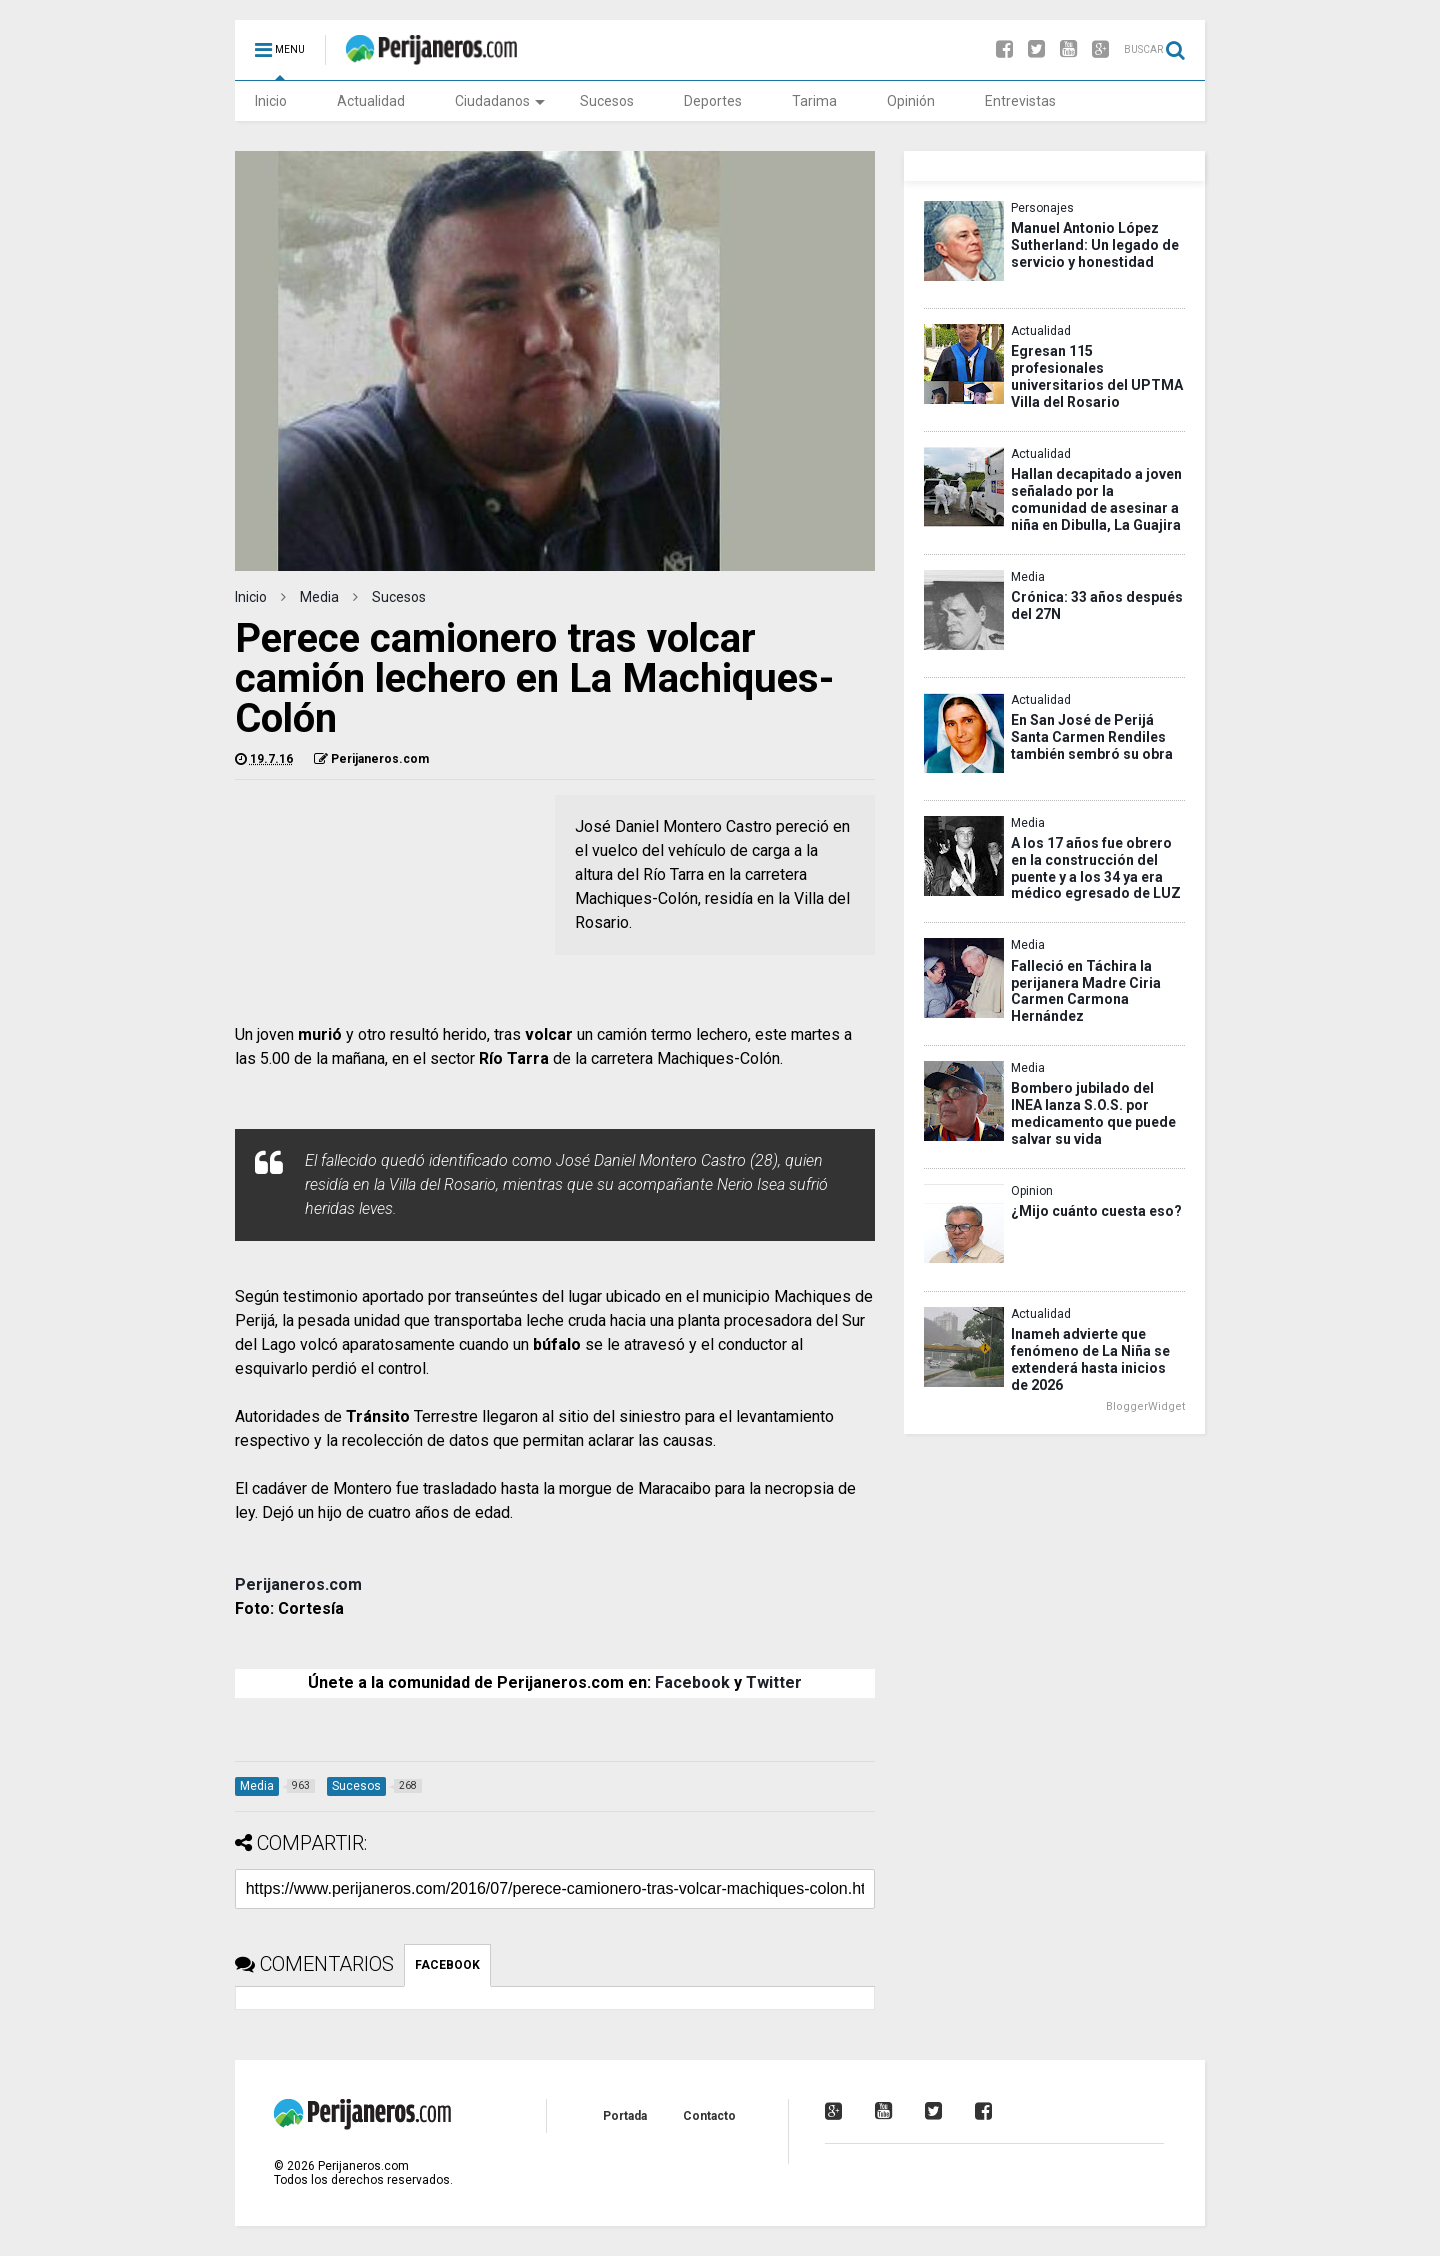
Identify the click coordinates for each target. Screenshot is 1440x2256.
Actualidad (371, 101)
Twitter (774, 1682)
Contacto (709, 2116)
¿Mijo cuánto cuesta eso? (1096, 1211)
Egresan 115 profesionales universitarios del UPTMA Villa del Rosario (1097, 376)
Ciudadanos (500, 101)
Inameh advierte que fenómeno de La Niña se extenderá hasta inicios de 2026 (1090, 1359)
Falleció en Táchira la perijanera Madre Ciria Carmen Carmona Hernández (1086, 991)
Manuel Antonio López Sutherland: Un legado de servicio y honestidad (1095, 245)
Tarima (814, 101)
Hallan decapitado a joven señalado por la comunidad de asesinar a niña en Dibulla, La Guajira (1096, 499)
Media (319, 597)
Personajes (1042, 208)
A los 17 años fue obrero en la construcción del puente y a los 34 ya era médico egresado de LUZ (1096, 868)
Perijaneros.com (298, 1584)
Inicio (271, 101)
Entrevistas (1020, 101)
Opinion (1032, 1191)
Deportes (713, 101)
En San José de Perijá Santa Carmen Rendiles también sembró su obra (1092, 737)
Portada (625, 2116)
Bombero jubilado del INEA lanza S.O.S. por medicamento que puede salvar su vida (1093, 1113)
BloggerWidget (1145, 1406)
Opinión (911, 101)
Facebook (692, 1682)
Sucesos (607, 101)
